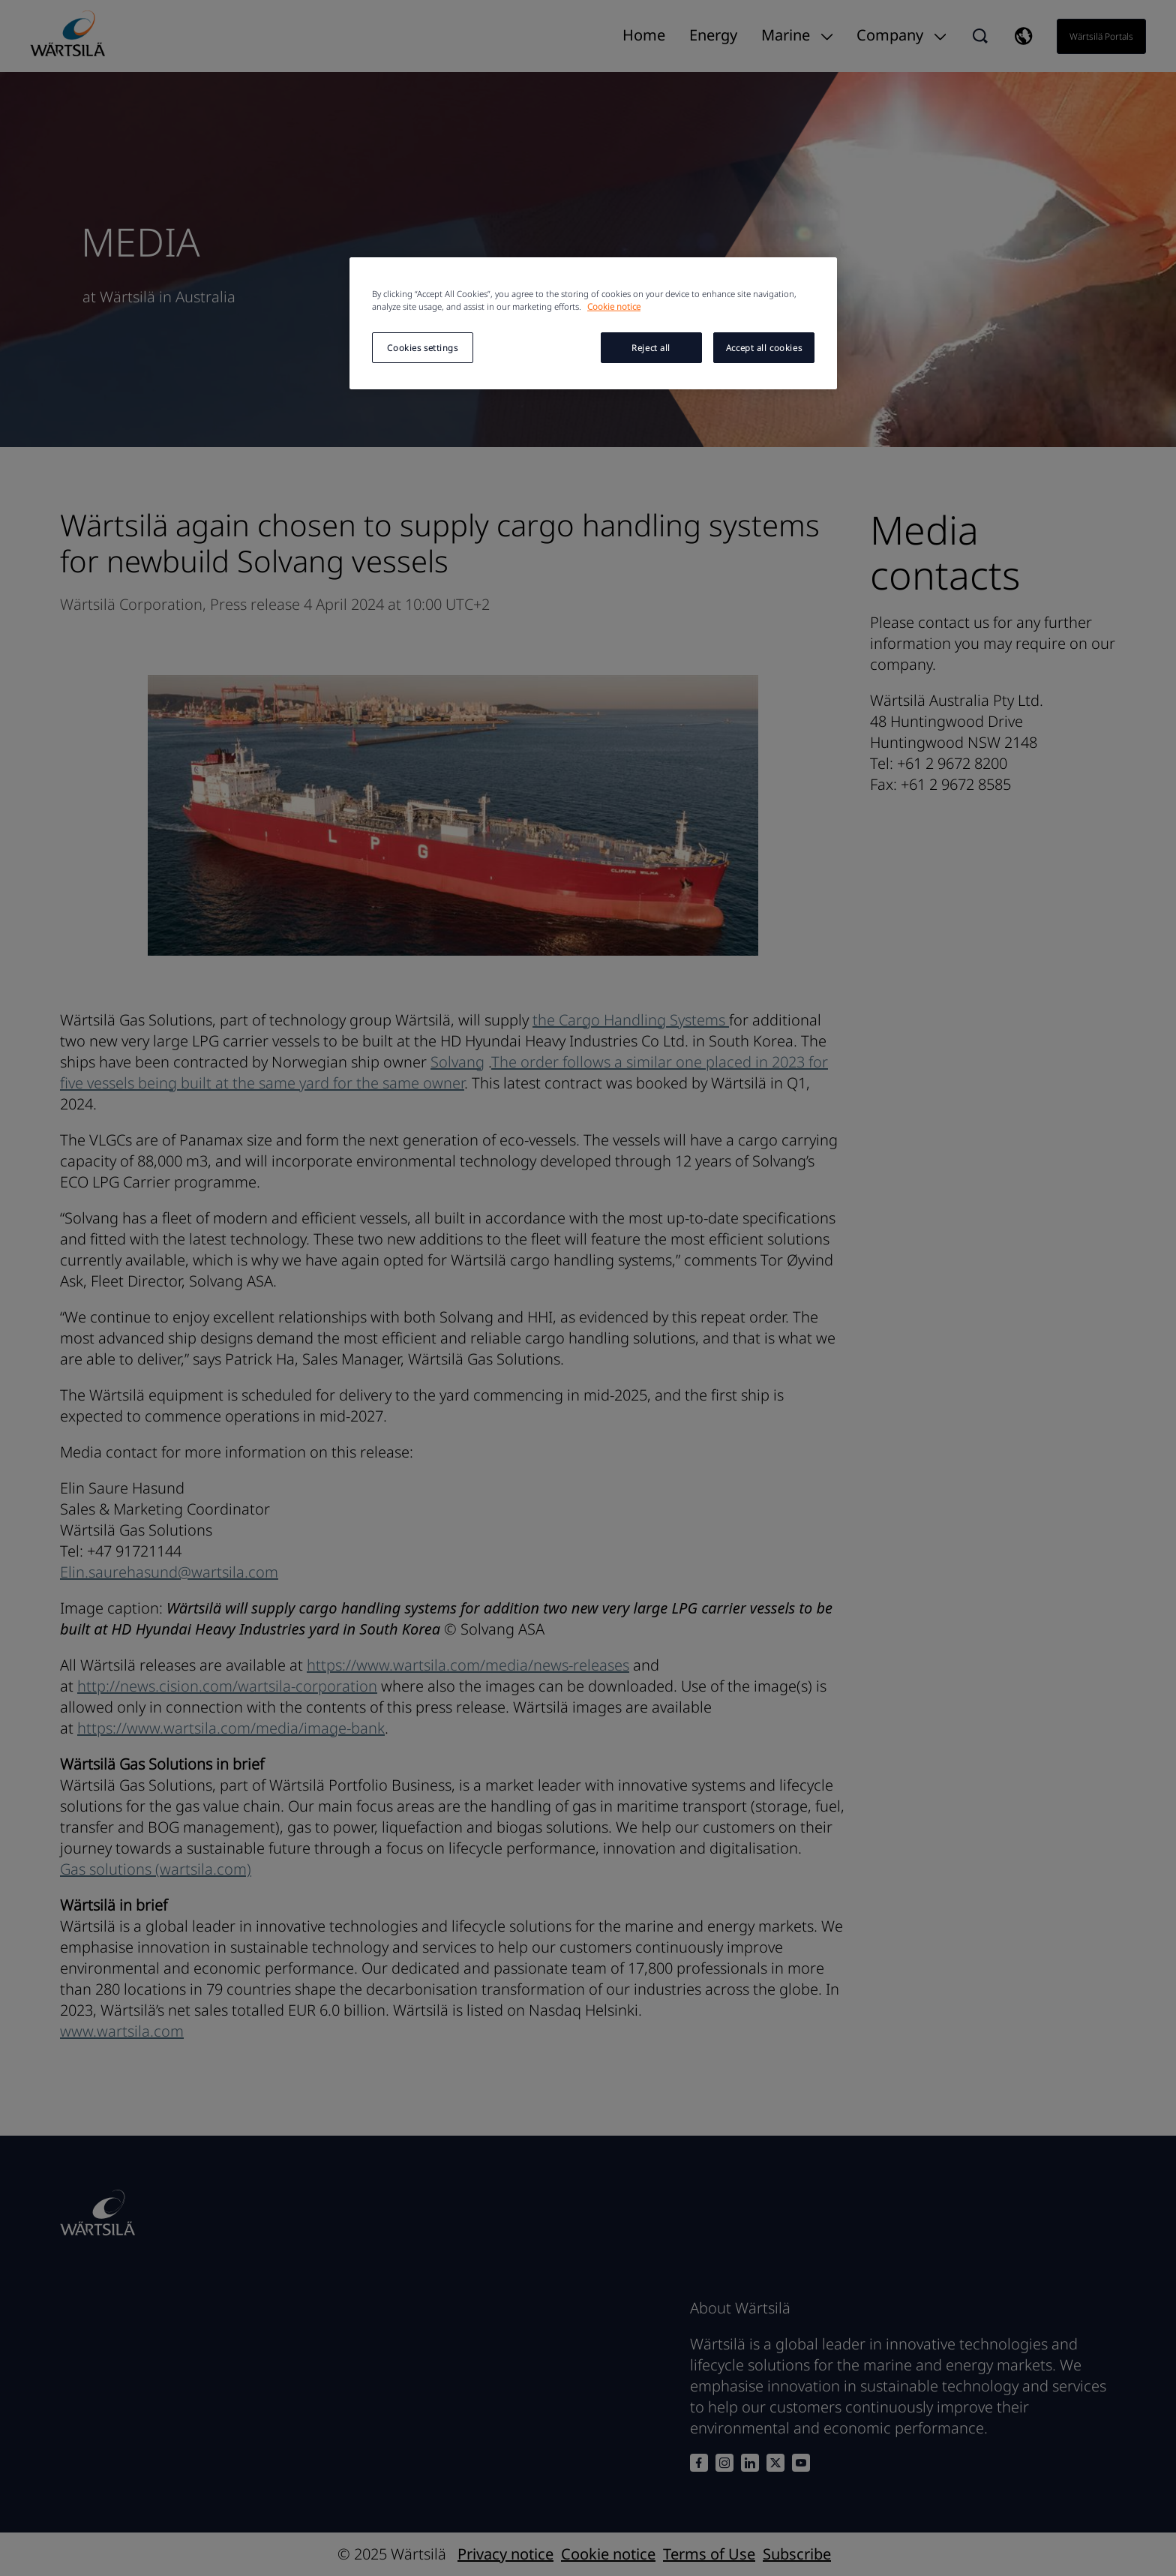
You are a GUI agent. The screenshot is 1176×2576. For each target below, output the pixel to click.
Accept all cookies (764, 347)
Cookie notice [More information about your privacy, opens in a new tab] (613, 306)
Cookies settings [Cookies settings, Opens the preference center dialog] (422, 347)
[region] (593, 323)
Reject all (651, 347)
